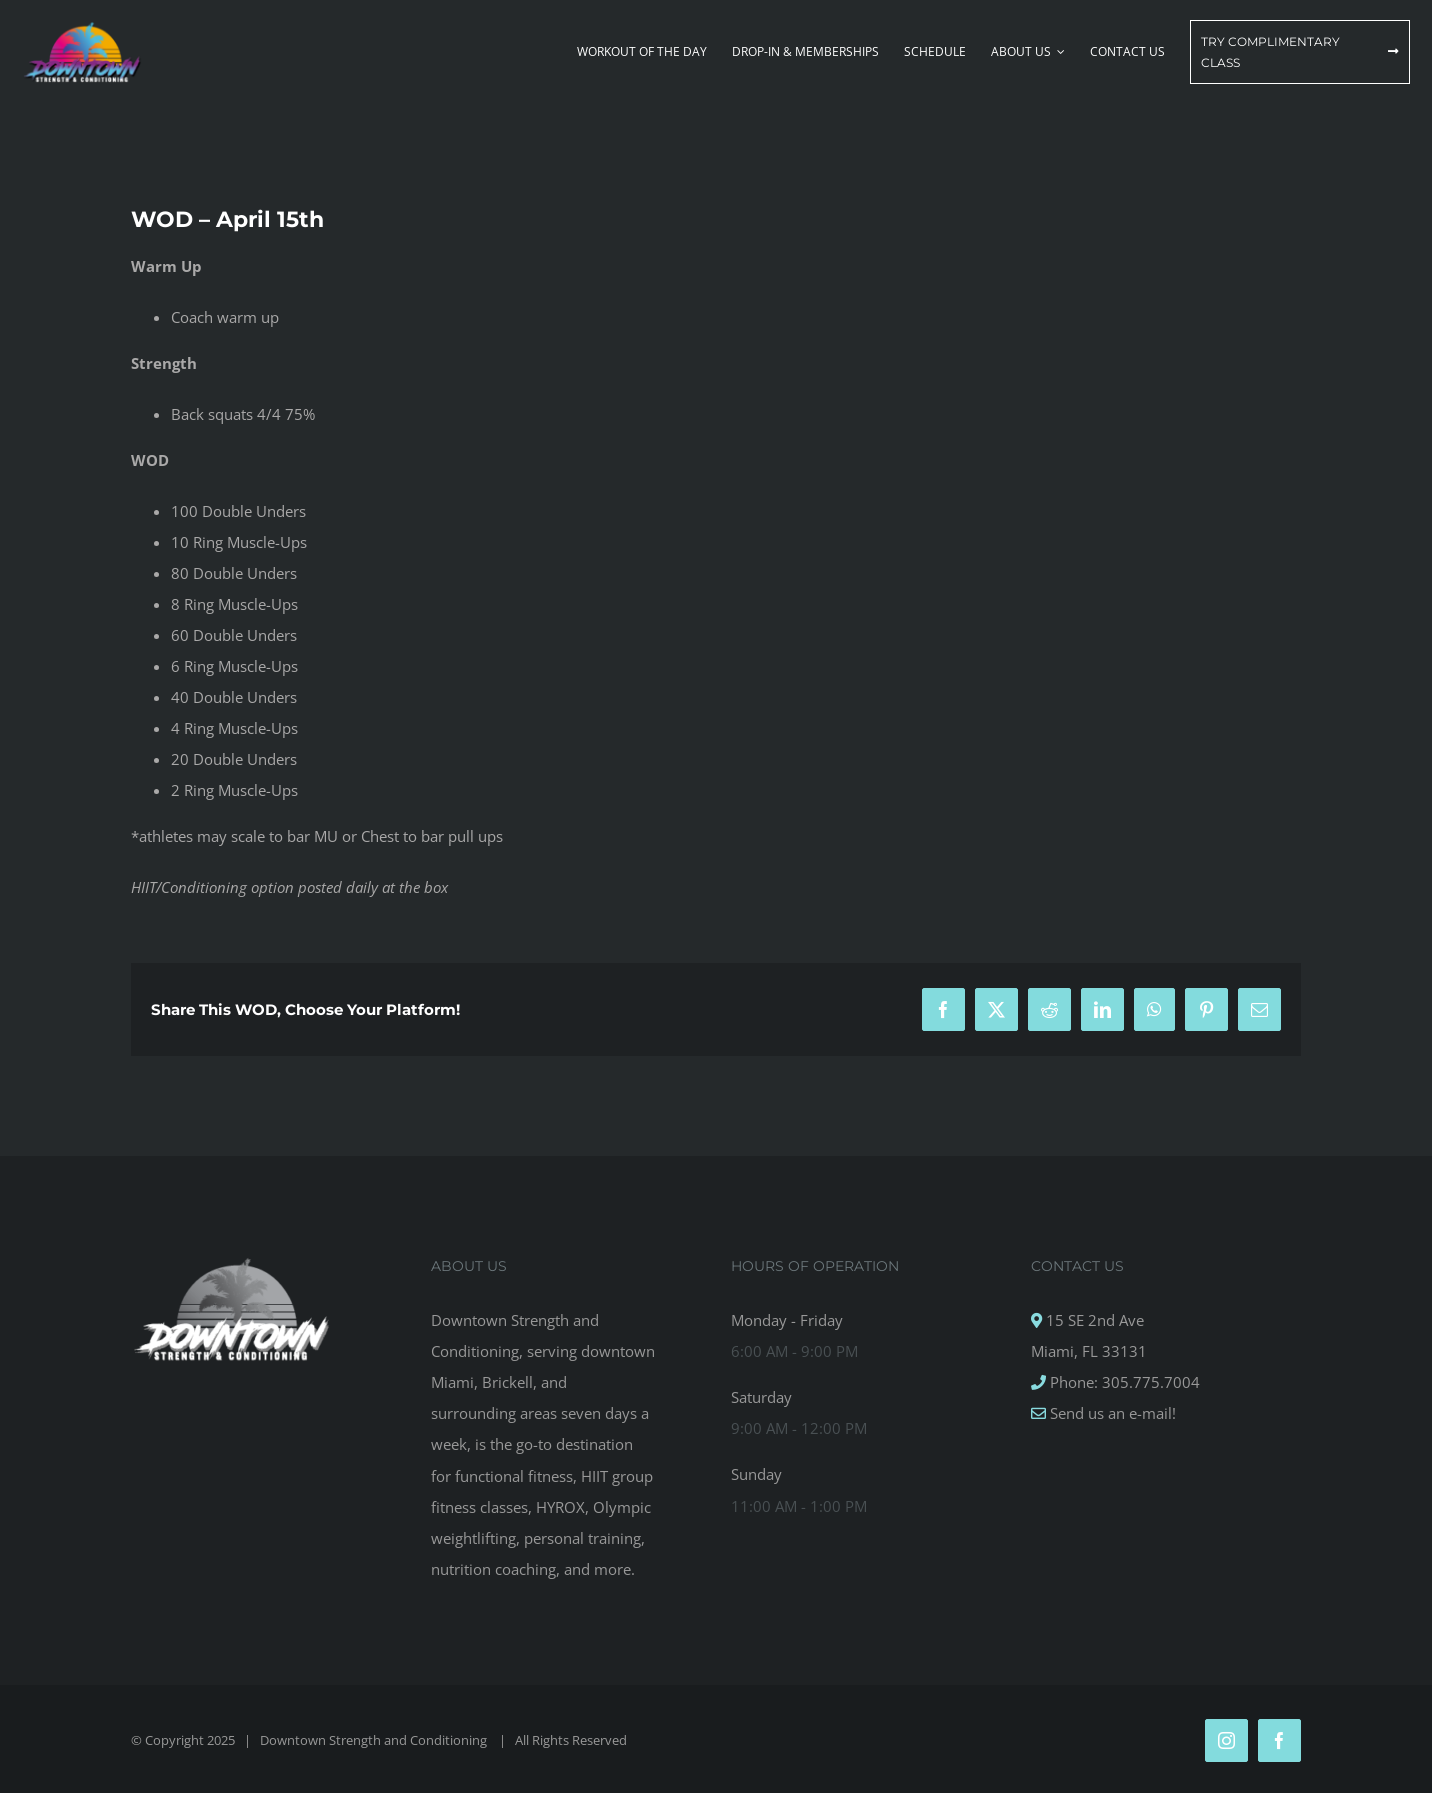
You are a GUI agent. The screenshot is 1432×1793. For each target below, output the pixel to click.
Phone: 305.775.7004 (1123, 1382)
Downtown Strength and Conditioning (375, 1740)
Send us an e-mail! (1111, 1413)
